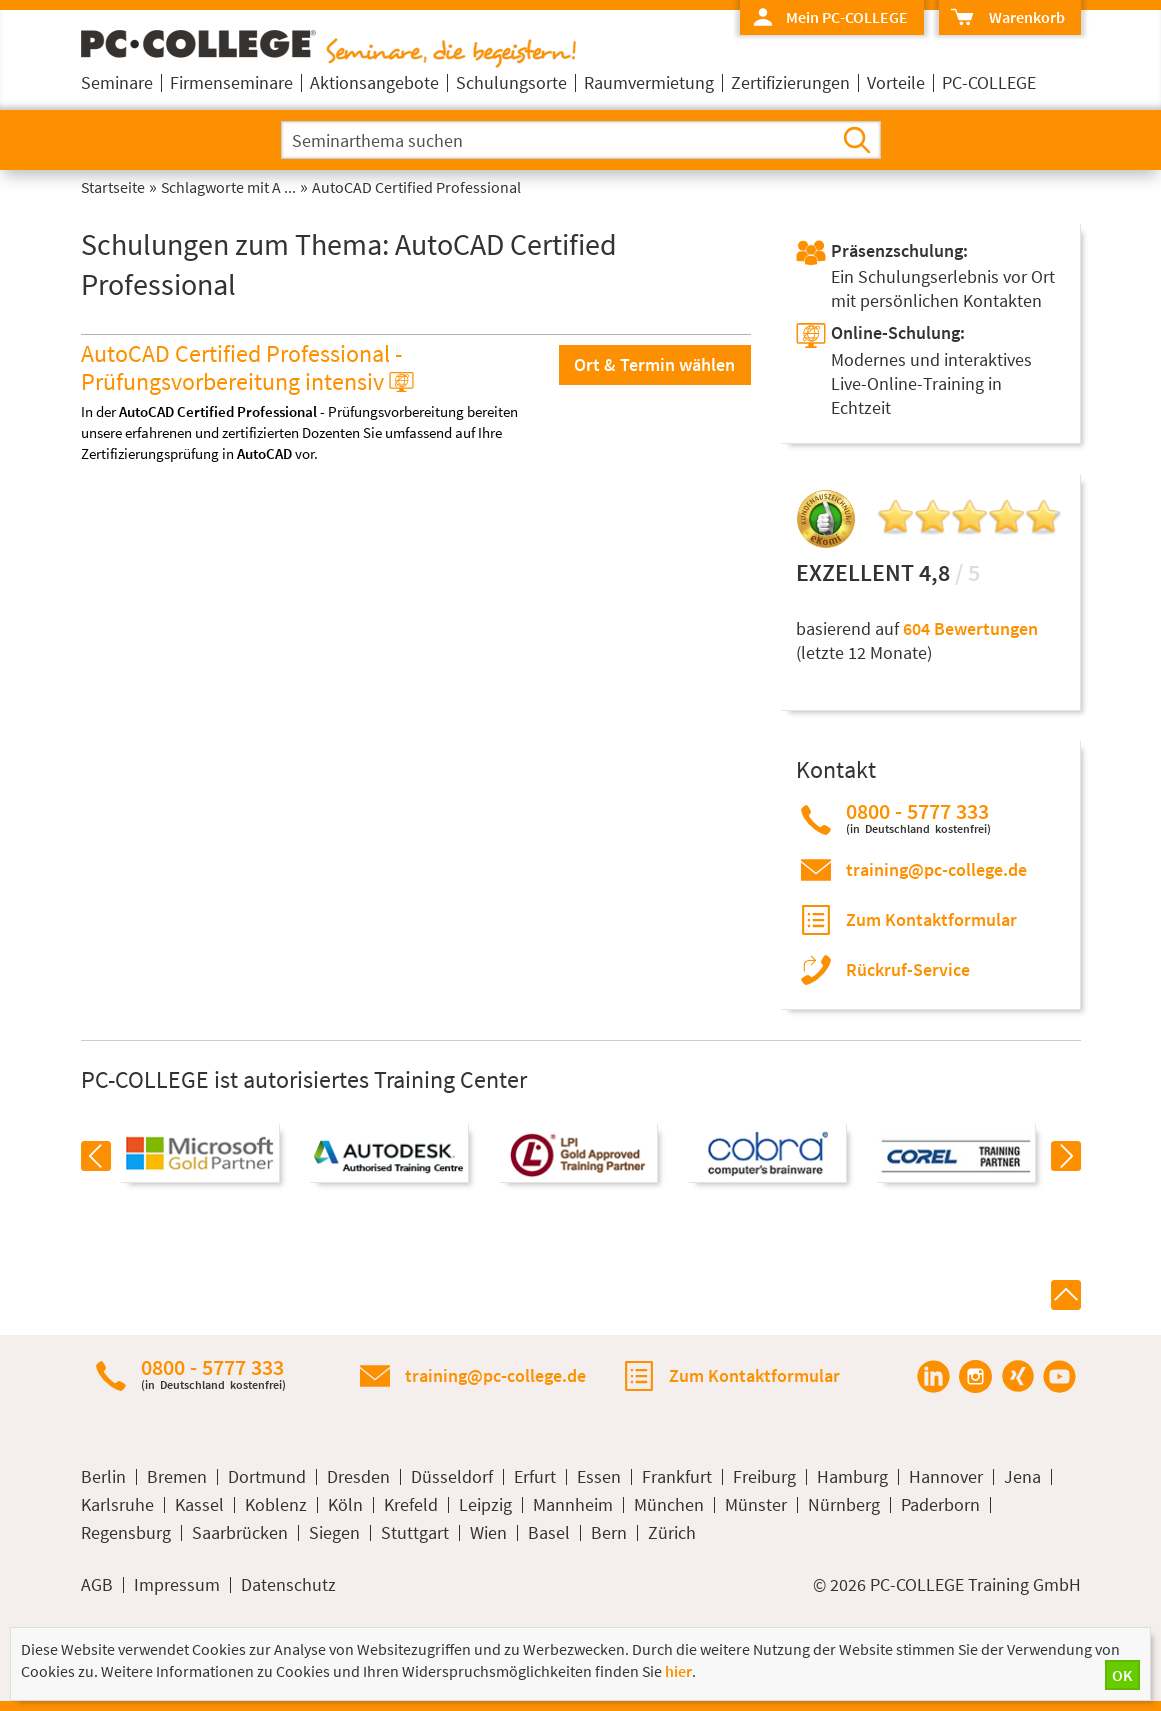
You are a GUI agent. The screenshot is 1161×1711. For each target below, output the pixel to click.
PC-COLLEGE (989, 82)
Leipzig (485, 1505)
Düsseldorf (452, 1477)
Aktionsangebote (374, 82)
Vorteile (896, 82)
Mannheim (573, 1505)
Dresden (358, 1477)
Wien (488, 1533)
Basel (549, 1533)
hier (678, 1671)
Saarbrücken (240, 1533)
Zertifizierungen (790, 82)
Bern (609, 1533)
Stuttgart (415, 1533)
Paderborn (940, 1505)
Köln (345, 1505)
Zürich (672, 1533)
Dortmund (267, 1477)
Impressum (177, 1585)
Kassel (199, 1505)
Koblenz (276, 1505)
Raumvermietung (649, 82)
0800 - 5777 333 (918, 817)
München (669, 1505)
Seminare (117, 82)
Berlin (103, 1477)
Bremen (177, 1477)
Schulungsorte (511, 82)
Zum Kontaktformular (931, 919)
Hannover (946, 1477)
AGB (97, 1585)
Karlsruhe (117, 1505)
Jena (1022, 1477)
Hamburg (852, 1477)
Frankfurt (677, 1477)
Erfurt (535, 1477)
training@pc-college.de (936, 869)
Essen (599, 1477)
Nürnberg (844, 1505)
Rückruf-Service (908, 969)
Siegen (334, 1533)
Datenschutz (288, 1585)
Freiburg (764, 1477)
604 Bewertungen (970, 628)
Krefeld (411, 1505)
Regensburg (126, 1533)
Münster (756, 1505)
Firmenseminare (231, 82)
